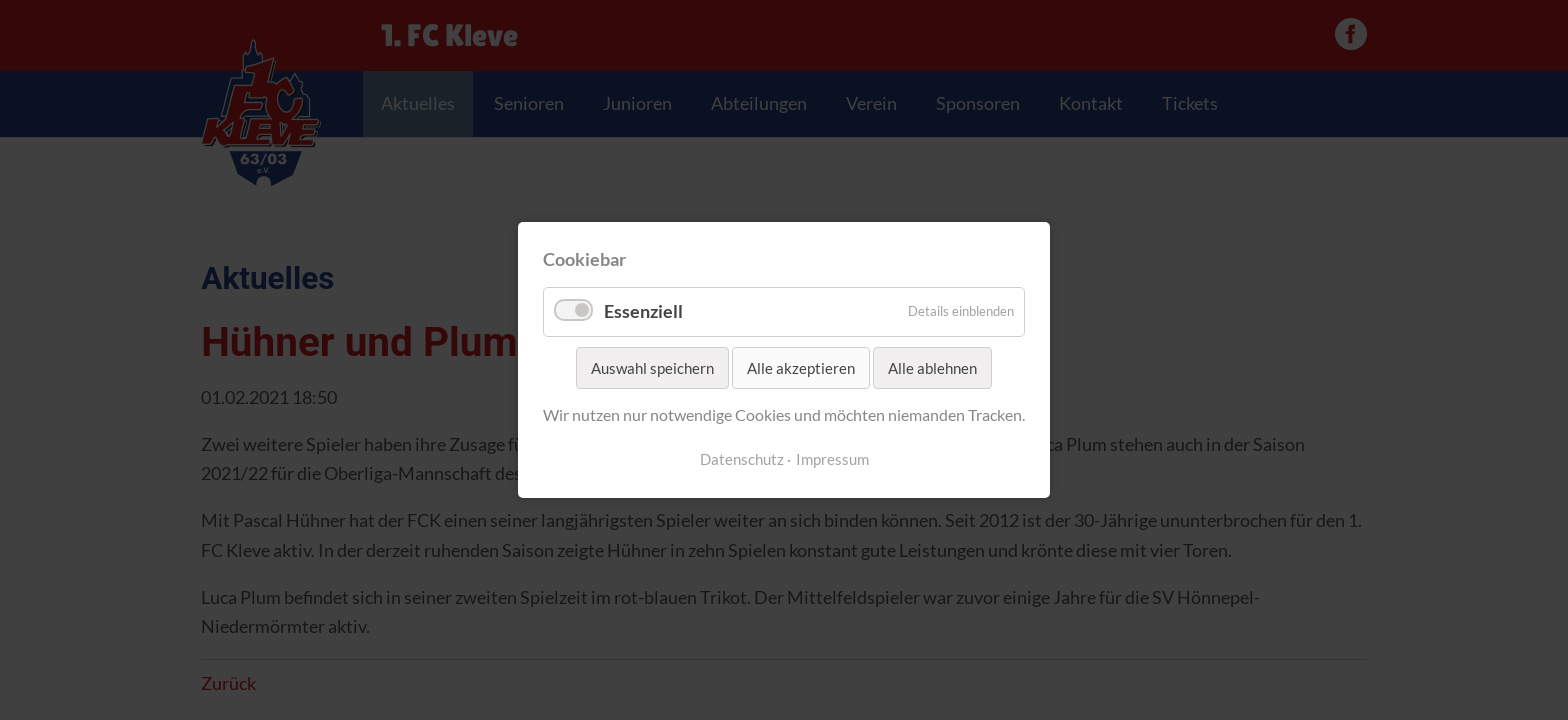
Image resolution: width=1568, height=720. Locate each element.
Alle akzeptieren (801, 368)
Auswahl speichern (652, 368)
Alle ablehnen (932, 368)
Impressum (832, 459)
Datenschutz (742, 459)
